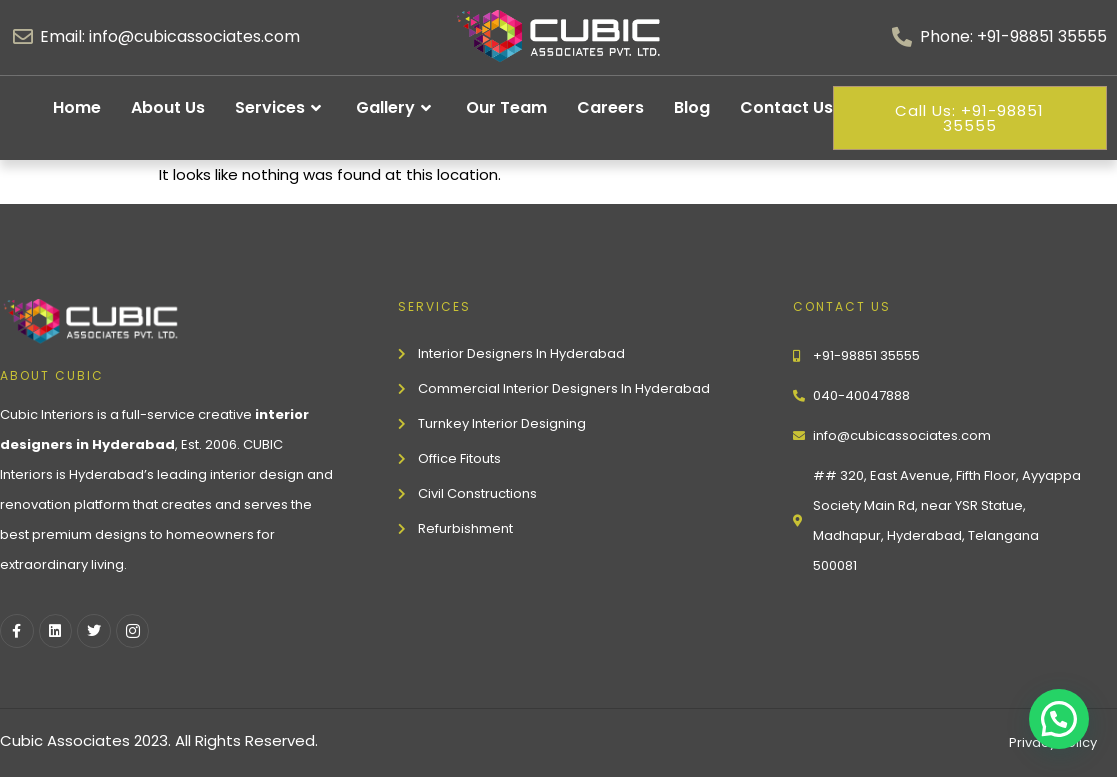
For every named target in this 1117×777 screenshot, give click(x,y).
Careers (610, 107)
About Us (168, 107)
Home (77, 107)
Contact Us (786, 107)
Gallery (396, 108)
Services (280, 108)
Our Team (506, 107)
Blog (692, 107)
